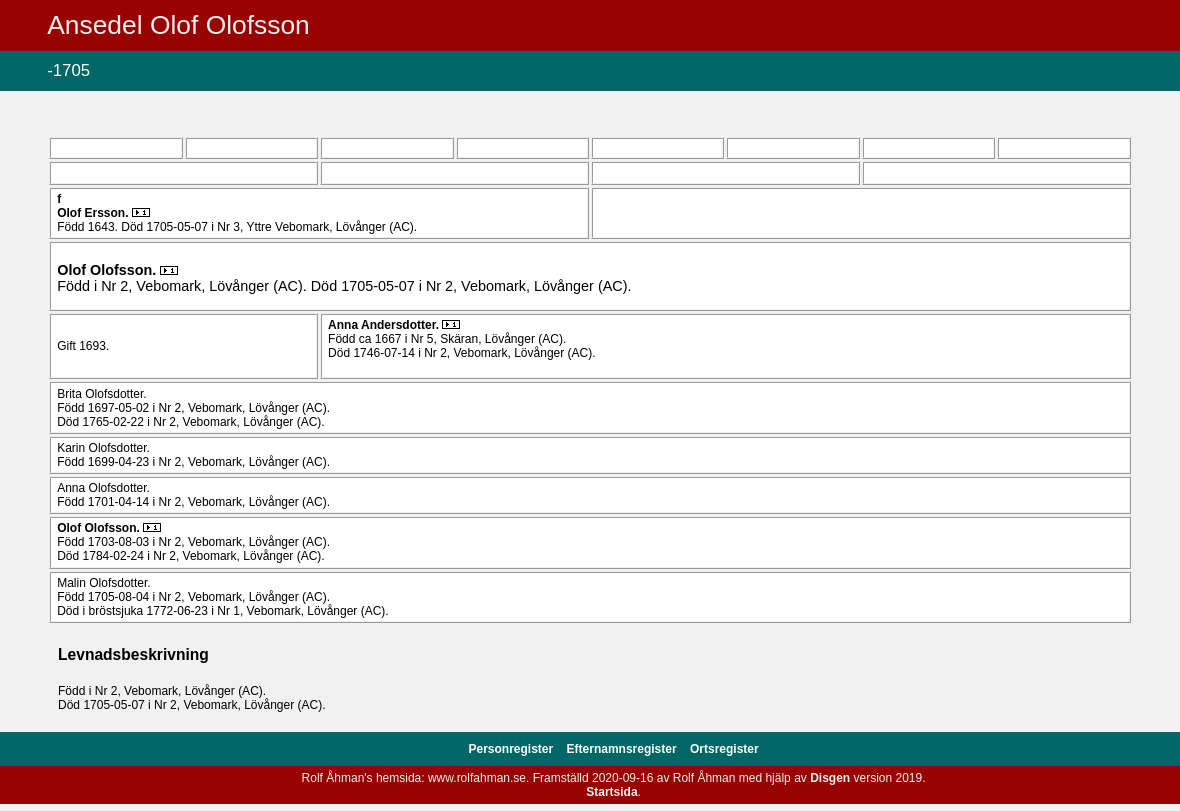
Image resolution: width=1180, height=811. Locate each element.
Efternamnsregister (623, 749)
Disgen (830, 778)
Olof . (94, 213)
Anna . (385, 325)
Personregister (513, 749)
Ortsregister (724, 749)
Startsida (611, 792)
